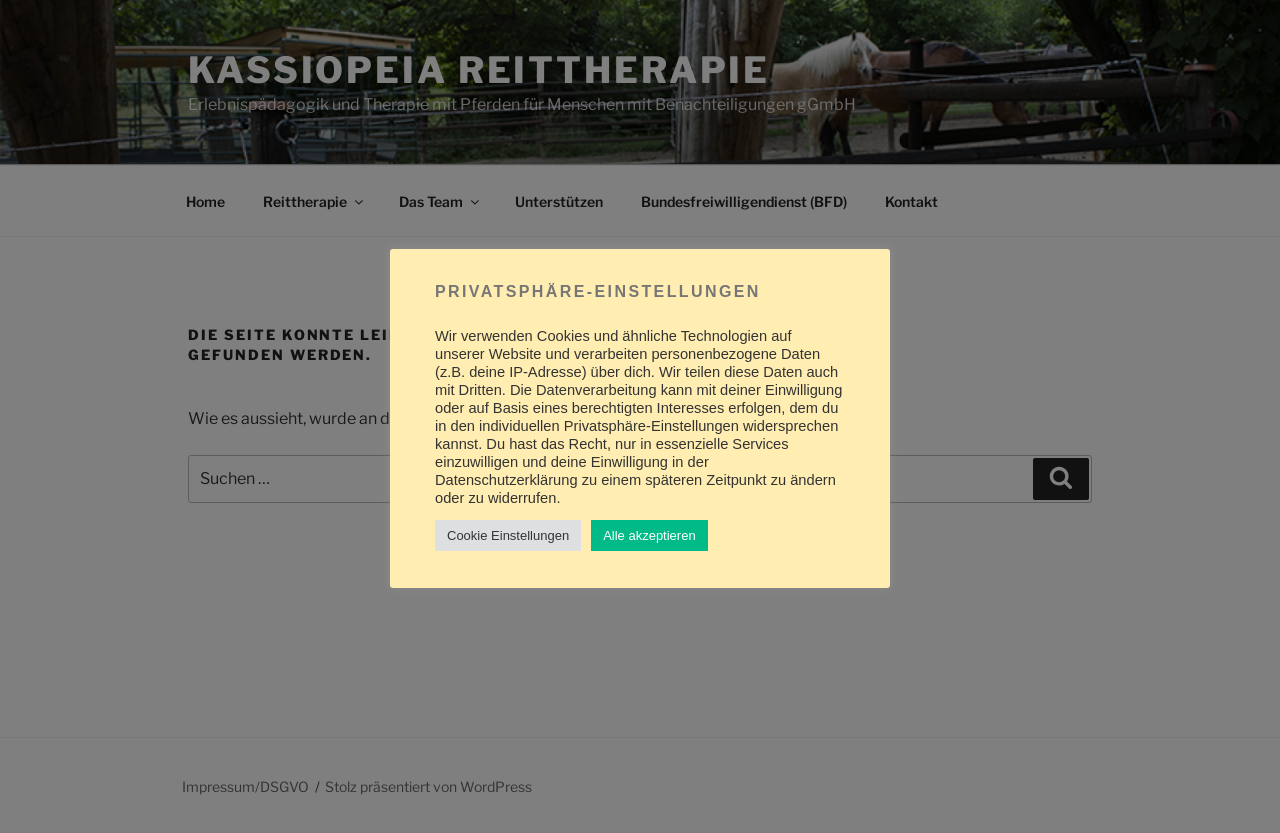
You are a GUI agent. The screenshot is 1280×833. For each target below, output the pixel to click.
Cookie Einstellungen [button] (508, 535)
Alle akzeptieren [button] (649, 535)
